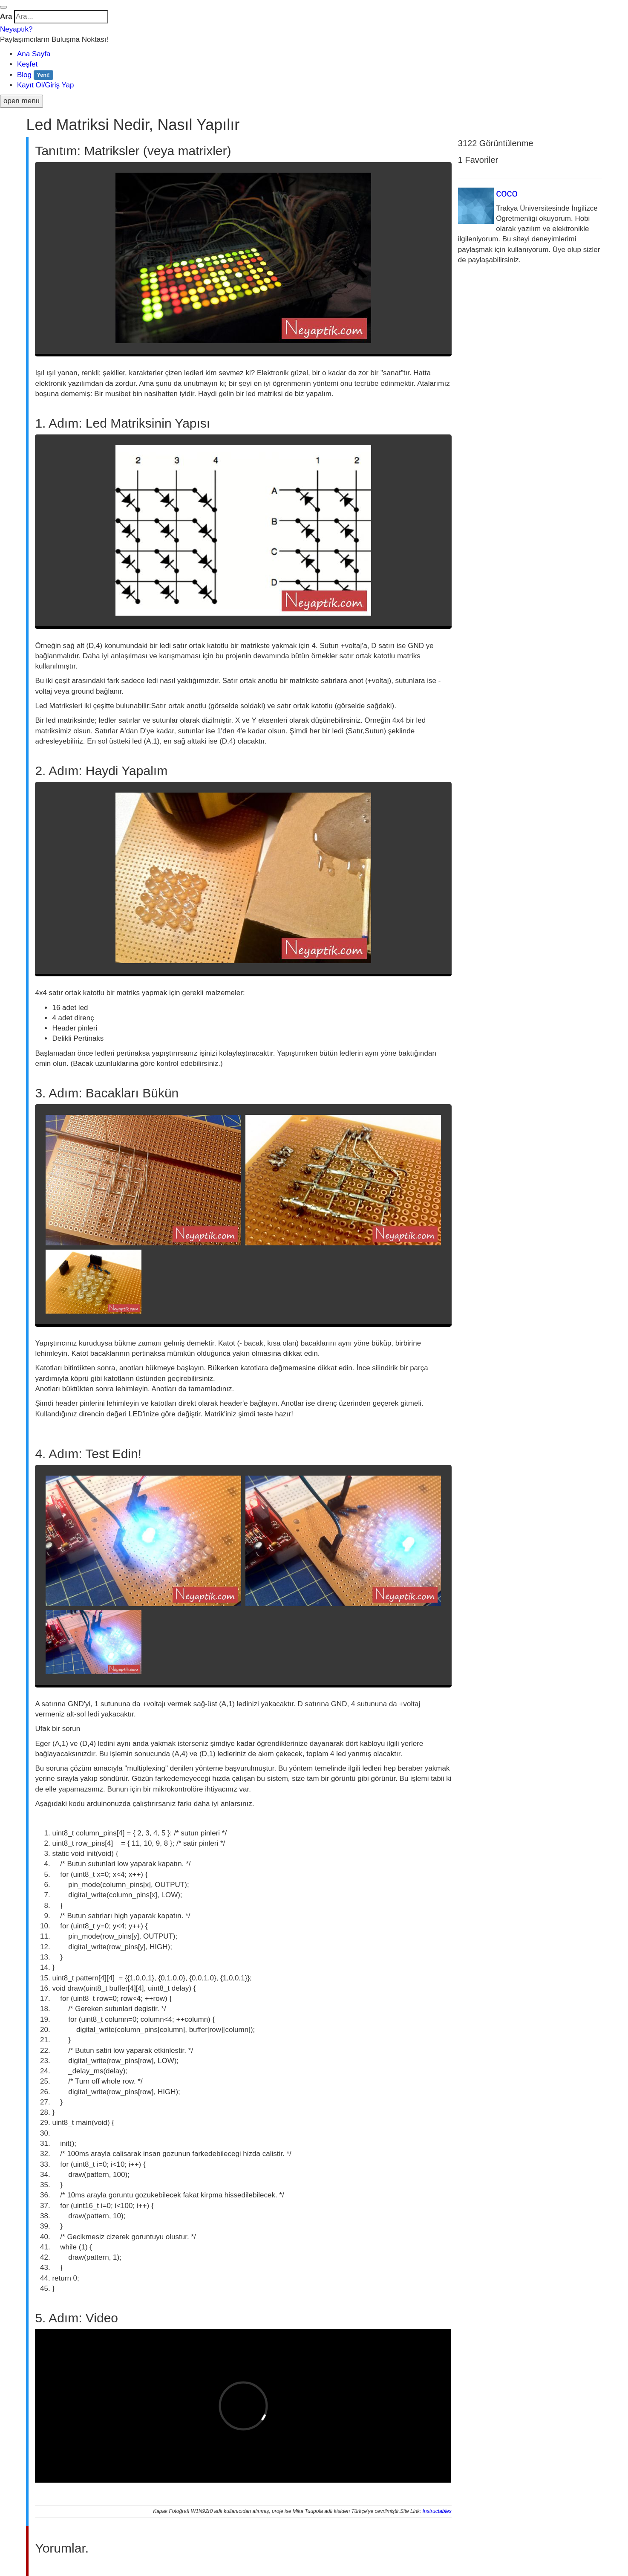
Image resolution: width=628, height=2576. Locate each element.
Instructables (437, 2511)
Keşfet (27, 64)
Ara (6, 16)
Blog (35, 75)
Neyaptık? (16, 29)
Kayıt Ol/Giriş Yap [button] (45, 85)
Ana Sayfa (33, 54)
